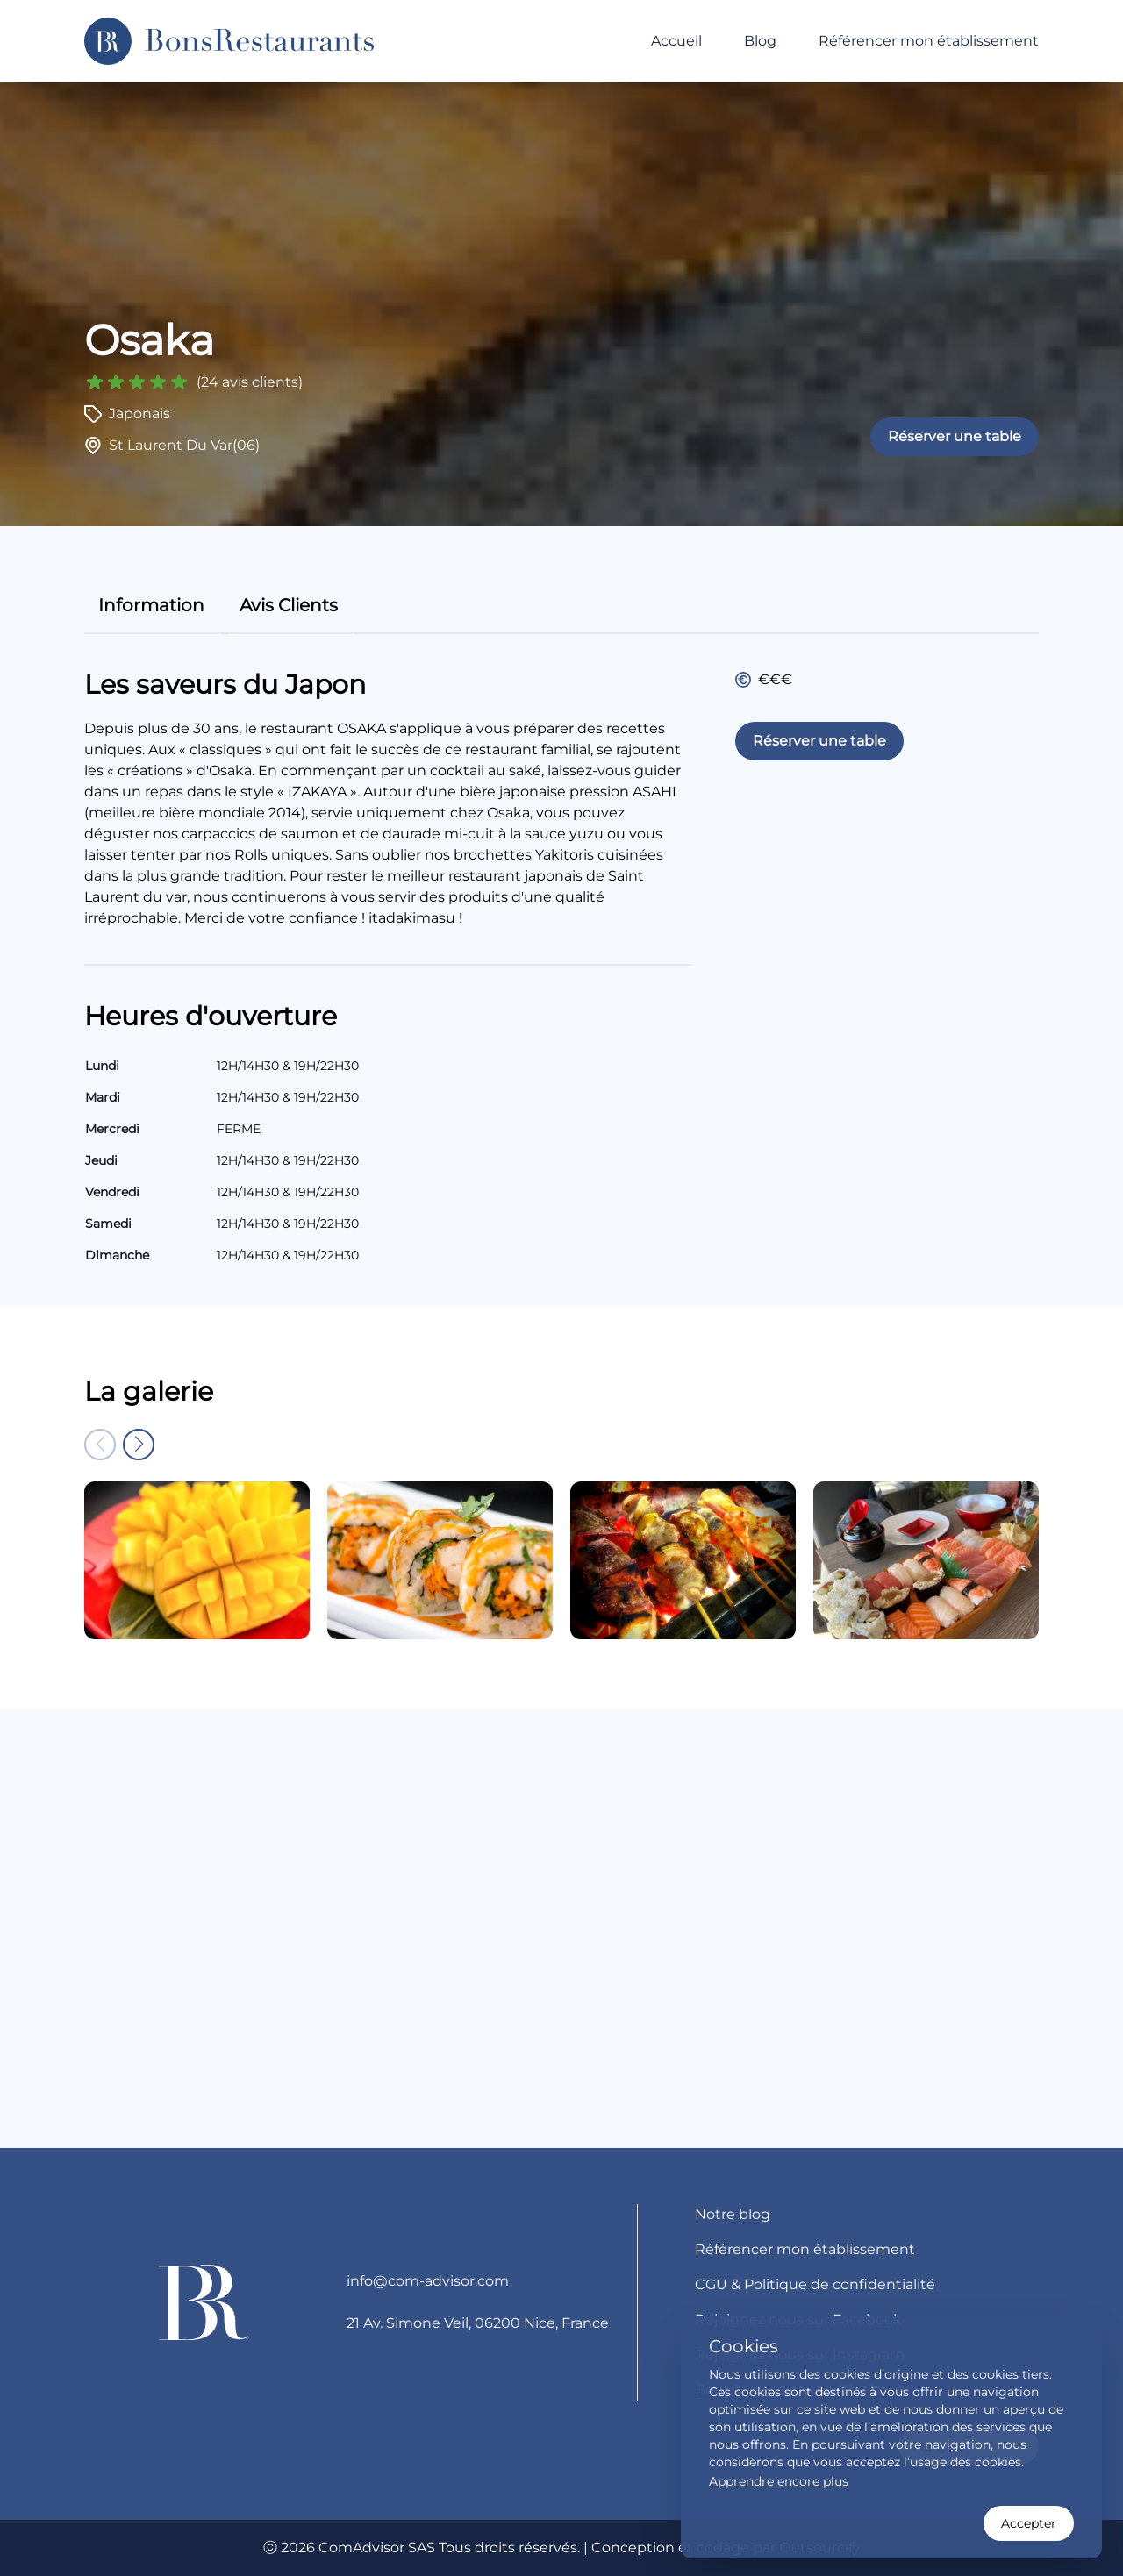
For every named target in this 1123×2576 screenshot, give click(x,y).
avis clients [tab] (289, 605)
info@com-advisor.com (428, 2281)
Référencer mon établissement (929, 40)
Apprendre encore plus (778, 2481)
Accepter (1028, 2523)
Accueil (676, 40)
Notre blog (732, 2214)
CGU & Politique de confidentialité (815, 2284)
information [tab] (151, 605)
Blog (760, 40)
